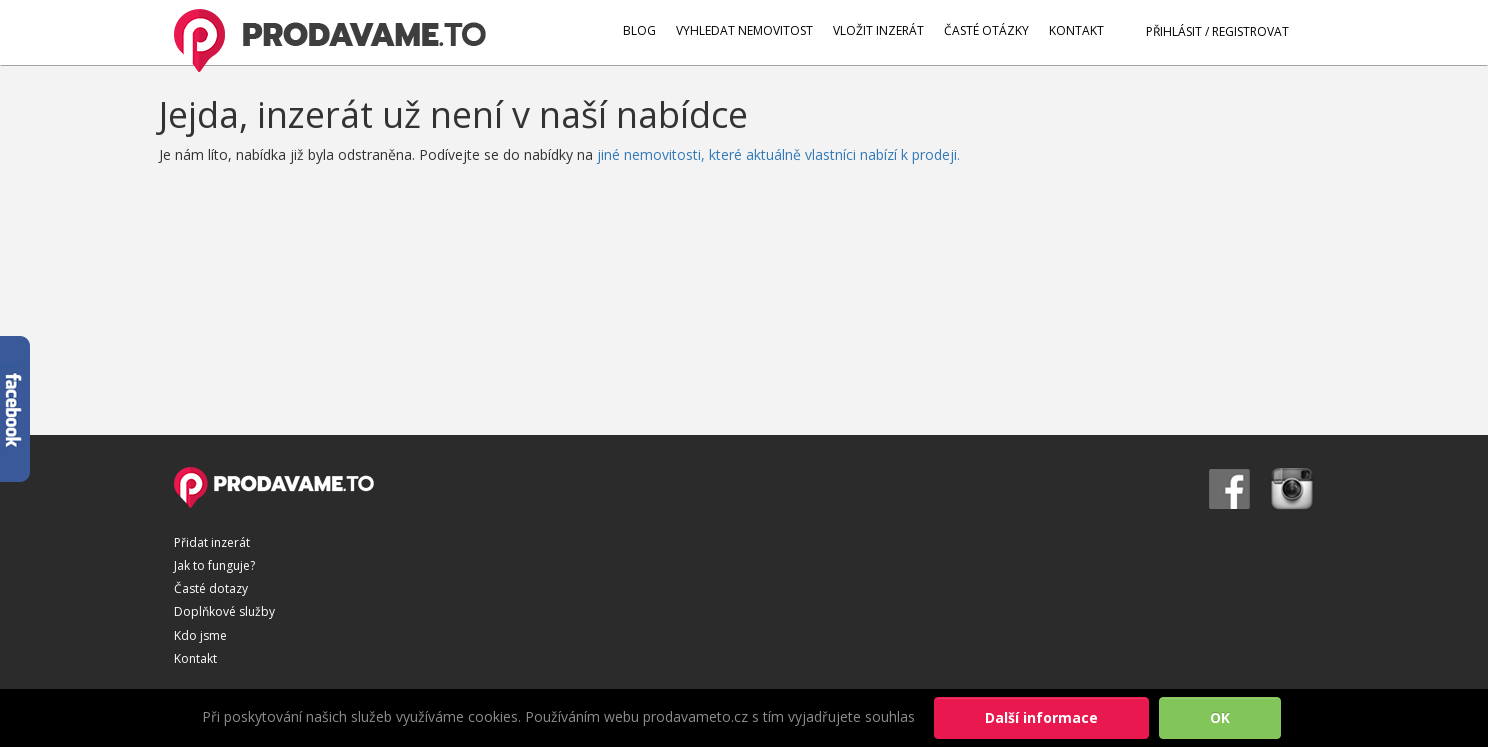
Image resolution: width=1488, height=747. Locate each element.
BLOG (639, 30)
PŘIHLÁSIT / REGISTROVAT (1206, 31)
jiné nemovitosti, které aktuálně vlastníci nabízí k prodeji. (778, 154)
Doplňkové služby (224, 611)
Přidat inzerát (212, 542)
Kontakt (195, 658)
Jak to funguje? (214, 565)
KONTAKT (1076, 30)
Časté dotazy (211, 588)
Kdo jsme (200, 635)
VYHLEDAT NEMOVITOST (744, 30)
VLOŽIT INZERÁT (878, 30)
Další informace (1041, 717)
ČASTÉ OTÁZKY (986, 30)
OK (1220, 717)
